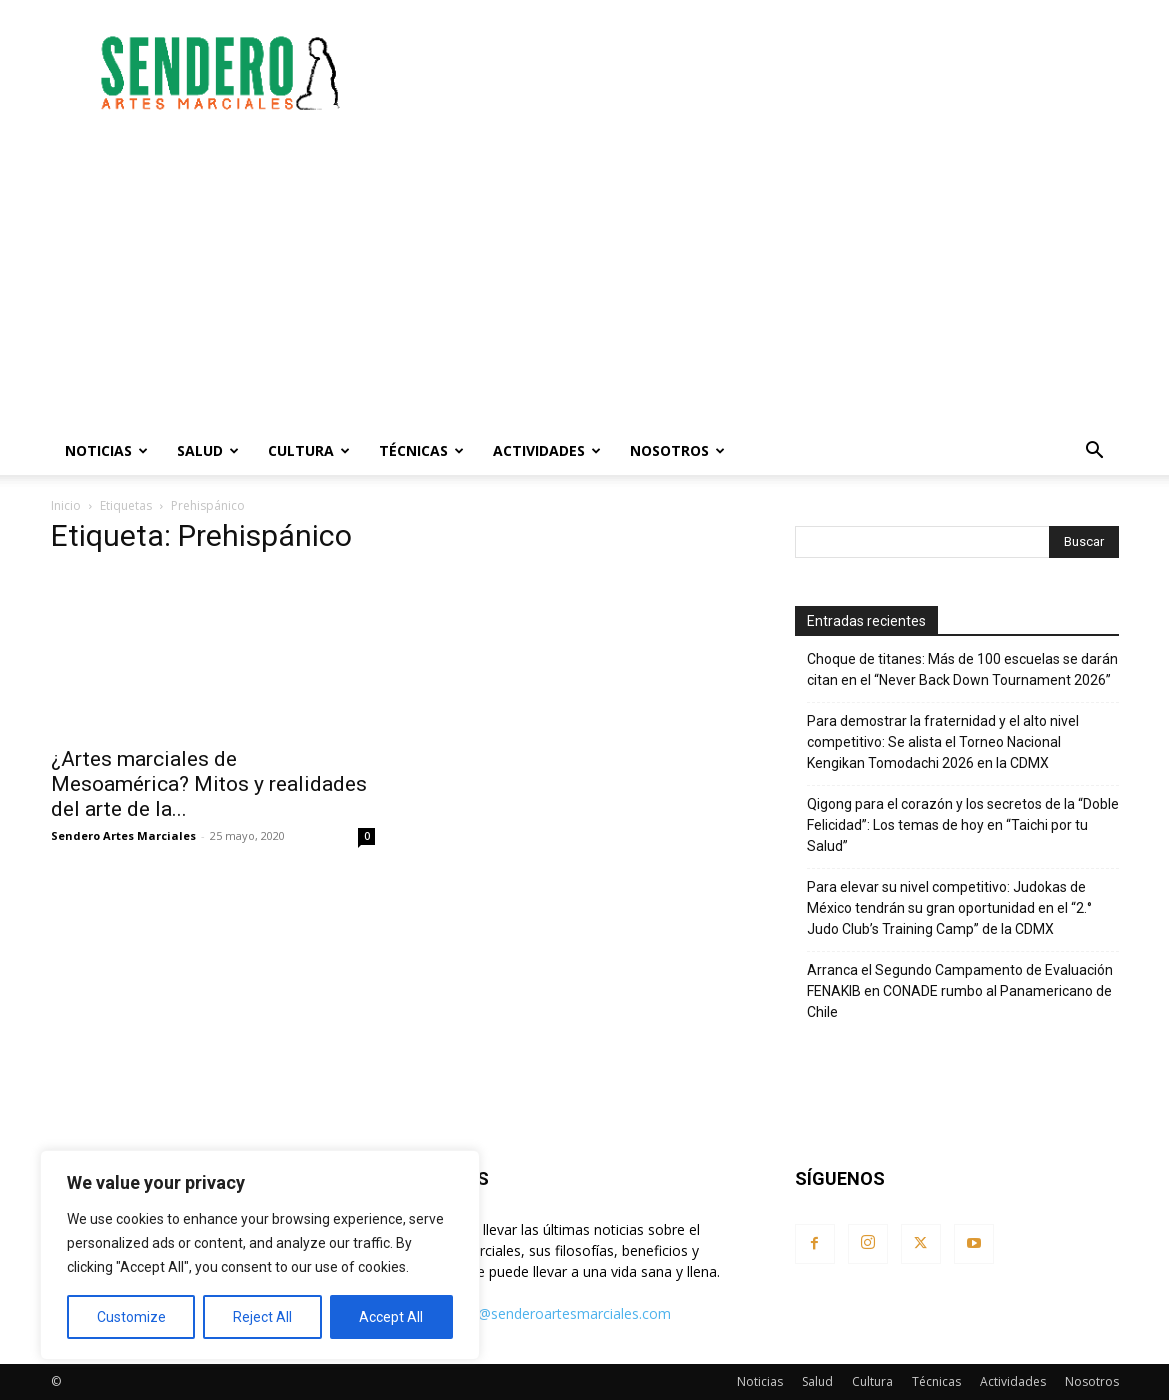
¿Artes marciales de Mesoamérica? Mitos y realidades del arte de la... (209, 784)
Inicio (66, 505)
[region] (260, 1255)
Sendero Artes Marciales (123, 835)
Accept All (391, 1317)
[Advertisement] (755, 73)
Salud (208, 450)
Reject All (262, 1317)
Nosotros (677, 450)
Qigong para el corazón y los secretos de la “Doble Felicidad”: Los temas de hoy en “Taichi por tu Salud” (963, 825)
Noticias (106, 450)
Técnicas (421, 450)
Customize (131, 1317)
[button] (1095, 452)
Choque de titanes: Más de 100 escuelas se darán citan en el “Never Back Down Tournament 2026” (962, 669)
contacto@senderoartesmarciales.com (545, 1313)
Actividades (547, 450)
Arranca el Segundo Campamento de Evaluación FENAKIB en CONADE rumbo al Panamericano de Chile (960, 991)
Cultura (309, 450)
